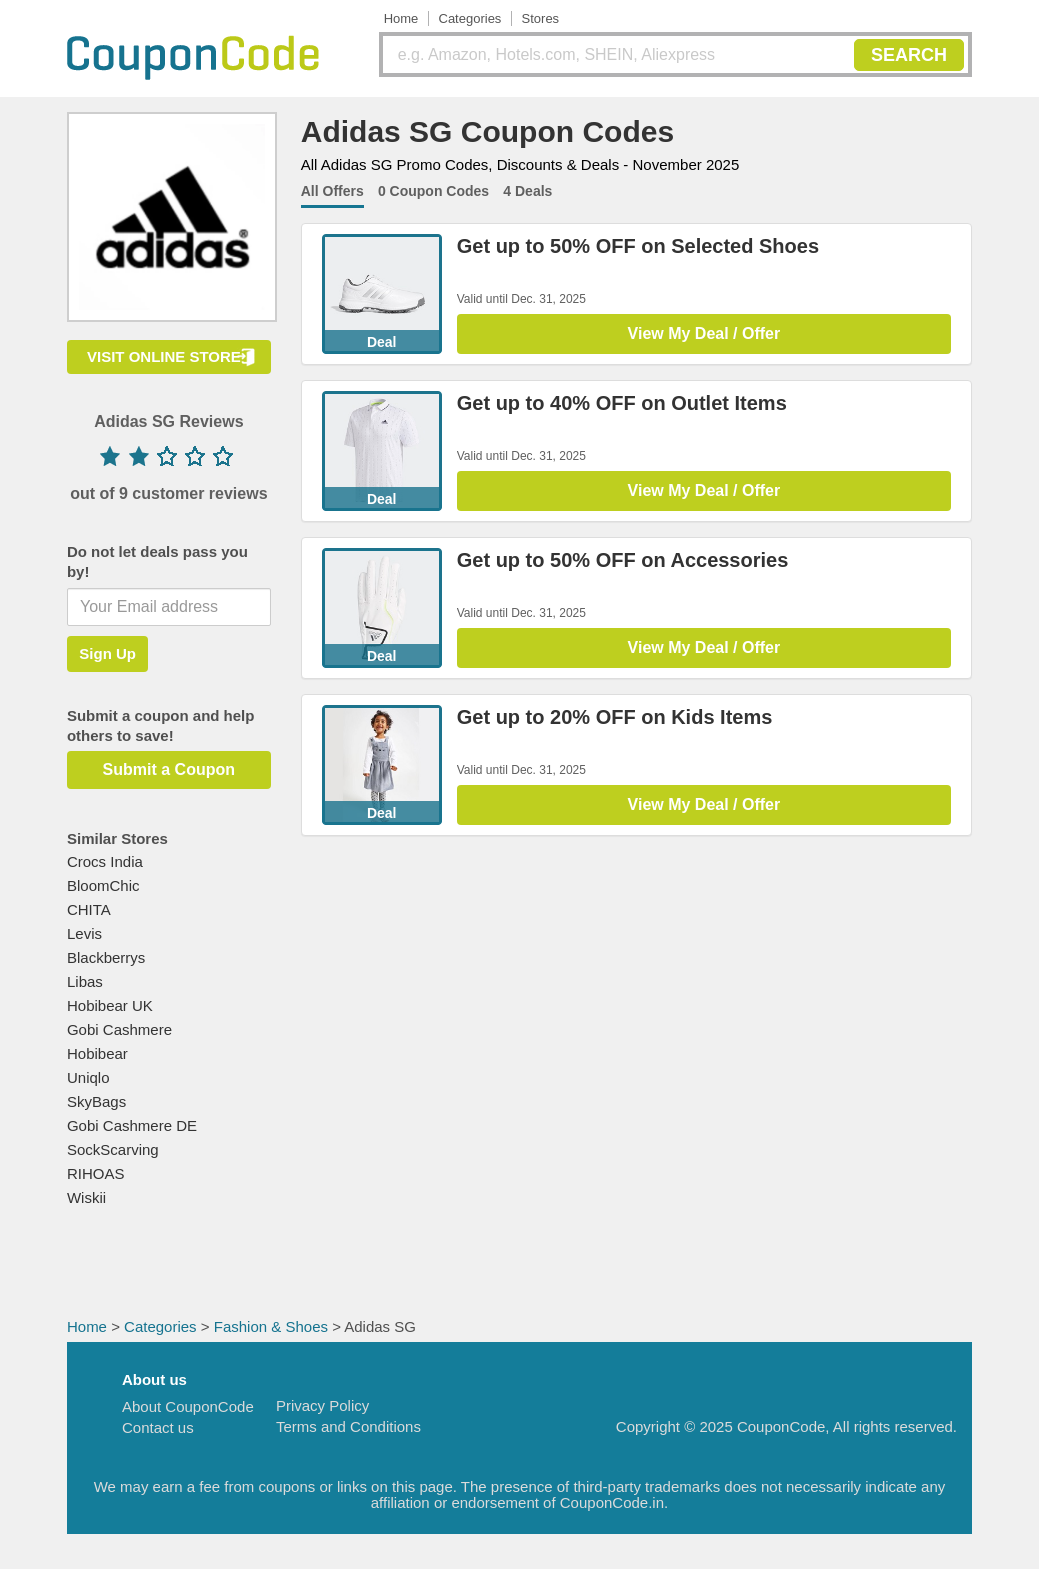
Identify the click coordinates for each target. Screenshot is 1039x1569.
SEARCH (909, 55)
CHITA (89, 909)
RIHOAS (96, 1173)
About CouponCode (188, 1406)
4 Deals (527, 191)
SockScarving (113, 1149)
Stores (541, 18)
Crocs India (105, 861)
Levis (84, 933)
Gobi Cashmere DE (132, 1125)
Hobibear (97, 1053)
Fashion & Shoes (271, 1326)
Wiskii (86, 1197)
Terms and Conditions (348, 1426)
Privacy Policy (322, 1405)
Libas (85, 981)
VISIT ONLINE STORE (164, 356)
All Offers (332, 191)
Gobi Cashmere (119, 1029)
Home (401, 18)
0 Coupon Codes (433, 191)
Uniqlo (88, 1077)
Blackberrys (106, 957)
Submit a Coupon (169, 769)
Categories (470, 18)
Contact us (158, 1427)
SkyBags (96, 1101)
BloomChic (103, 885)
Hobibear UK (110, 1005)
